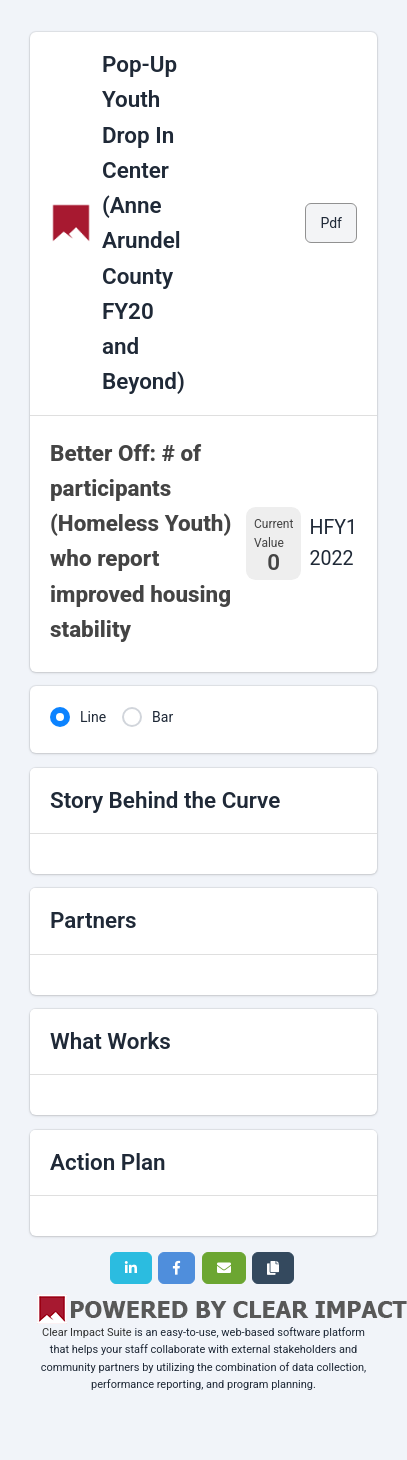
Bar (162, 717)
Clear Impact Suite (87, 1332)
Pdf (331, 223)
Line (93, 717)
